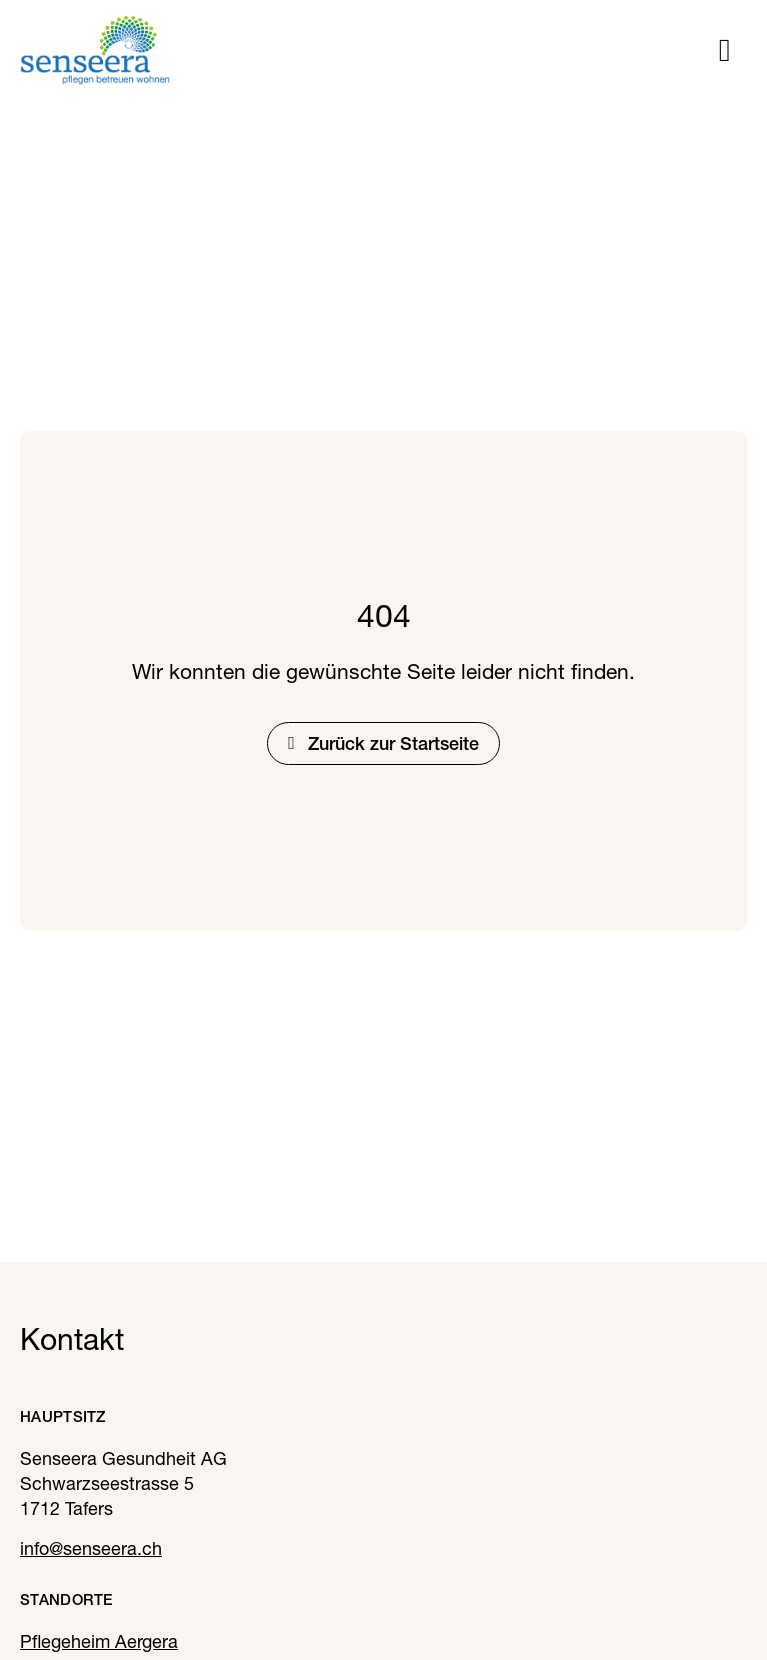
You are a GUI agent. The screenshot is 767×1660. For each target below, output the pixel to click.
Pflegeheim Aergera (99, 1641)
